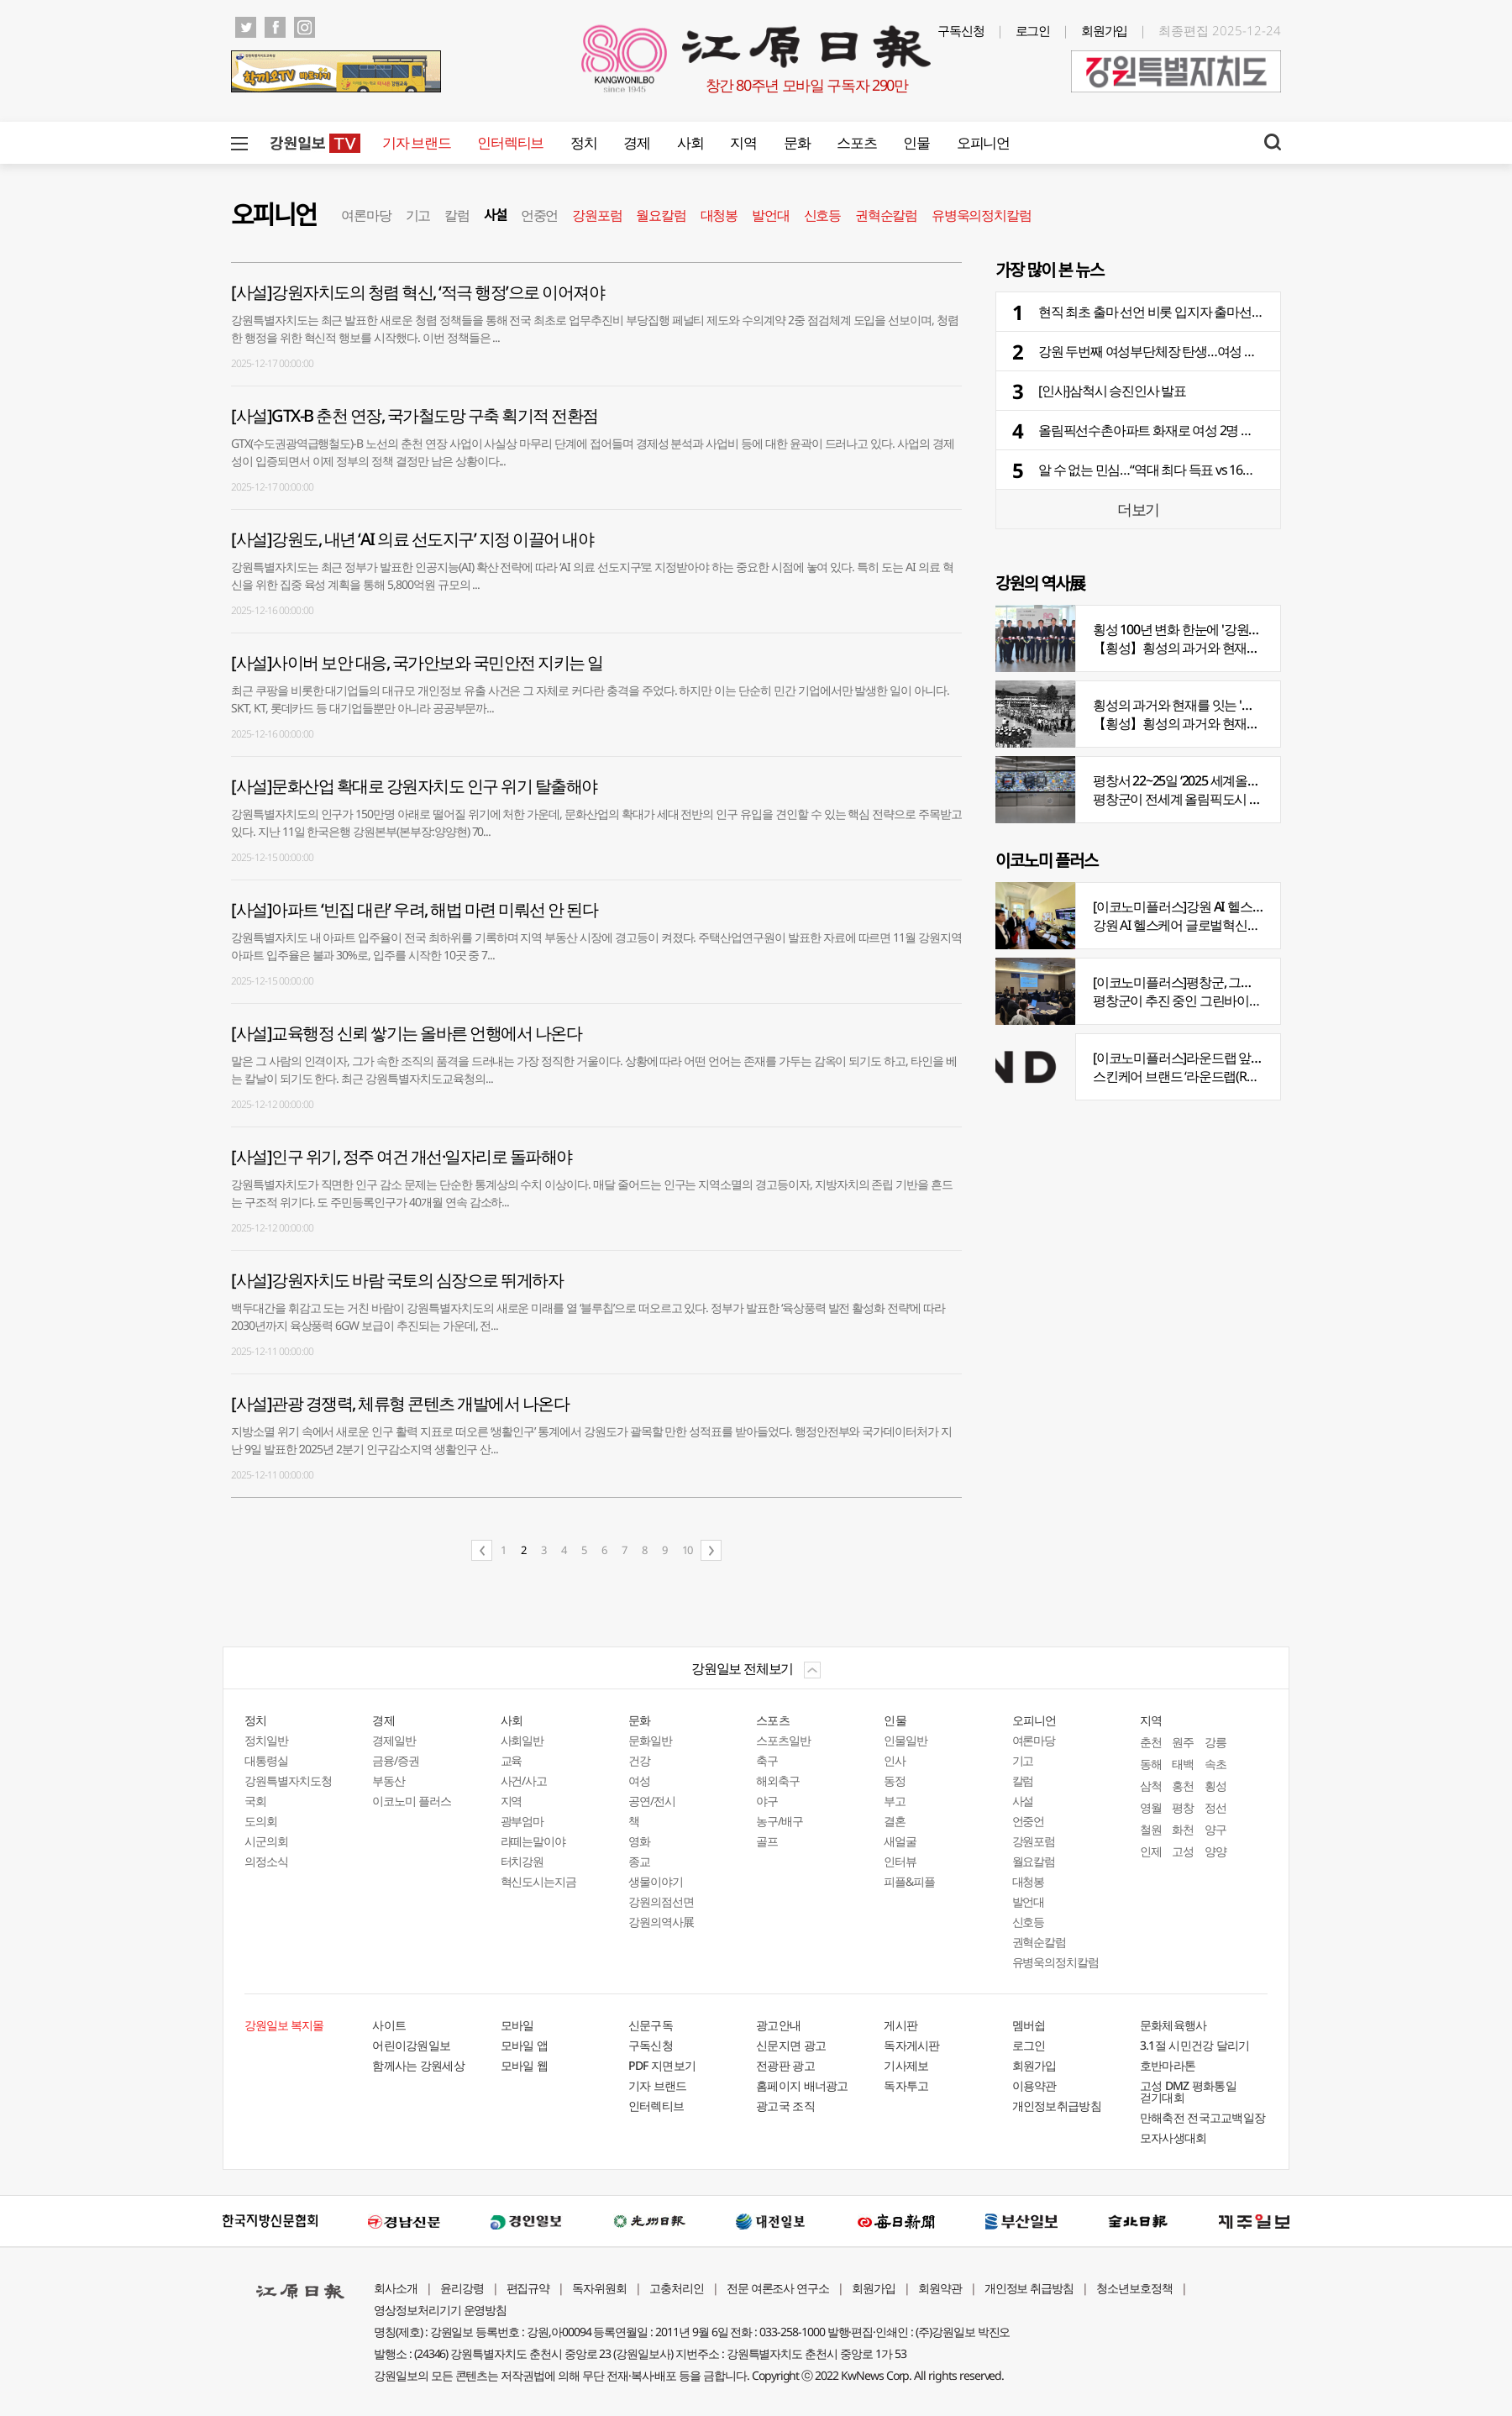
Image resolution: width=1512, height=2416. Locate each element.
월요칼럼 (660, 215)
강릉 (1215, 1742)
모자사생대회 (1173, 2138)
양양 (1215, 1851)
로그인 (1033, 30)
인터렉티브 (510, 142)
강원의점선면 (661, 1901)
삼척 (1151, 1786)
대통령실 (266, 1760)
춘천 (1151, 1742)
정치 (583, 142)
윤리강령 (462, 2288)
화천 (1183, 1829)
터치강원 (522, 1861)
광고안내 (778, 2025)
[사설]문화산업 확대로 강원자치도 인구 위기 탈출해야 (414, 786)
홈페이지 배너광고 (802, 2085)
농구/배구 (779, 1821)
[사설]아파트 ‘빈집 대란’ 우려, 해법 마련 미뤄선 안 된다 (414, 909)
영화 (639, 1841)
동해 (1151, 1764)
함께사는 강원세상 (418, 2065)
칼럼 (457, 215)
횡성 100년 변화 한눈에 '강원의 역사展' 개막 (1212, 629)
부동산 (388, 1780)
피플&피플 (909, 1881)
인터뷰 (900, 1861)
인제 (1151, 1851)
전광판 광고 (785, 2065)
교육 (511, 1760)
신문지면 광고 (791, 2045)
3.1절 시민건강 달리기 (1195, 2045)
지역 (743, 142)
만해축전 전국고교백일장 (1203, 2117)
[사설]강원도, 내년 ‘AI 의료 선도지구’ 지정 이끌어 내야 (412, 539)
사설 (495, 215)
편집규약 (528, 2288)
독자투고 (906, 2085)
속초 (1215, 1764)
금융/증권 (395, 1760)
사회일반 (522, 1740)
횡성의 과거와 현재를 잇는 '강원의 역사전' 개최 (1220, 705)
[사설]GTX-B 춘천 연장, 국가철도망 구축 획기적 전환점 (414, 415)
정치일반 (266, 1740)
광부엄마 (522, 1821)
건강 (639, 1760)
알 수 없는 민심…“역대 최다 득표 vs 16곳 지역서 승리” (1182, 469)
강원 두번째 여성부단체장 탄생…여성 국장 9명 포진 (1177, 351)
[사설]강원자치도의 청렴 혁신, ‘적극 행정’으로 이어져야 (417, 292)
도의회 (260, 1821)
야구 (767, 1801)
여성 (639, 1780)
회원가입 (1104, 30)
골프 (767, 1841)
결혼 (895, 1821)
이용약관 (1034, 2085)
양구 (1215, 1829)
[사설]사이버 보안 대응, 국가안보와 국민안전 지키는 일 (417, 662)
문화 (797, 142)
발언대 (770, 215)
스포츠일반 (783, 1740)
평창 (1183, 1807)
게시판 (900, 2025)
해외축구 (778, 1780)
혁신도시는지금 (539, 1881)
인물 (916, 142)
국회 (255, 1801)
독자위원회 (599, 2288)
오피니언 (983, 142)
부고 (895, 1801)
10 (687, 1549)
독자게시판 (912, 2045)
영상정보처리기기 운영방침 (440, 2310)
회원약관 (940, 2288)
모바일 (517, 2025)
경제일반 (394, 1740)
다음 (711, 1550)
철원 (1151, 1829)
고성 (1183, 1851)
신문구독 (650, 2025)
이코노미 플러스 (411, 1801)
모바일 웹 (525, 2065)
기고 (418, 215)
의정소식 (266, 1861)
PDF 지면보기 (662, 2065)
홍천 (1183, 1786)
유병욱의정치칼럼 (981, 215)
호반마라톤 (1168, 2065)
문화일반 (650, 1740)
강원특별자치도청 (288, 1780)
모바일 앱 (525, 2045)
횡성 (1215, 1786)
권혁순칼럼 (886, 215)
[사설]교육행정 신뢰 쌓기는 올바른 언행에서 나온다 (406, 1033)
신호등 (822, 215)
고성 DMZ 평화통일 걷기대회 (1188, 2091)
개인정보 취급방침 (1029, 2288)
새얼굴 (900, 1841)
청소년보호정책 (1134, 2288)
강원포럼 (597, 215)
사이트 (389, 2025)
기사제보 (906, 2065)
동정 (895, 1780)
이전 (481, 1550)
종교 (639, 1861)
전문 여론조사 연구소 (778, 2288)
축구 (767, 1760)
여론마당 (366, 215)
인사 (895, 1760)
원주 (1183, 1742)
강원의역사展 (661, 1922)
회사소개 (395, 2288)
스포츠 (856, 142)
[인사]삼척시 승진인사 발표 (1112, 390)
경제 (636, 142)
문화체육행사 (1173, 2025)
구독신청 (960, 30)
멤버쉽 (1029, 2025)
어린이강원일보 (411, 2045)
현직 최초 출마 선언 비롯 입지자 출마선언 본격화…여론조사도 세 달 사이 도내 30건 (1263, 311)
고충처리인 (676, 2288)
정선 (1215, 1807)
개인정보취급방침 (1056, 2106)
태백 (1183, 1764)
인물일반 (905, 1740)
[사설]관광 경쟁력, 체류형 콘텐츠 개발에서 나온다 (400, 1403)
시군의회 (266, 1841)
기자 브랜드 (416, 142)
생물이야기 (655, 1881)
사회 (690, 142)
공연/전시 (651, 1801)
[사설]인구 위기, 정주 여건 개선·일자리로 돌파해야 (401, 1156)
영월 (1151, 1807)
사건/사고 (524, 1780)
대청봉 (719, 215)
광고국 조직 (785, 2106)
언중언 (539, 215)
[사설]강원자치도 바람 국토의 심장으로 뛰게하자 (397, 1279)
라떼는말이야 (533, 1841)
